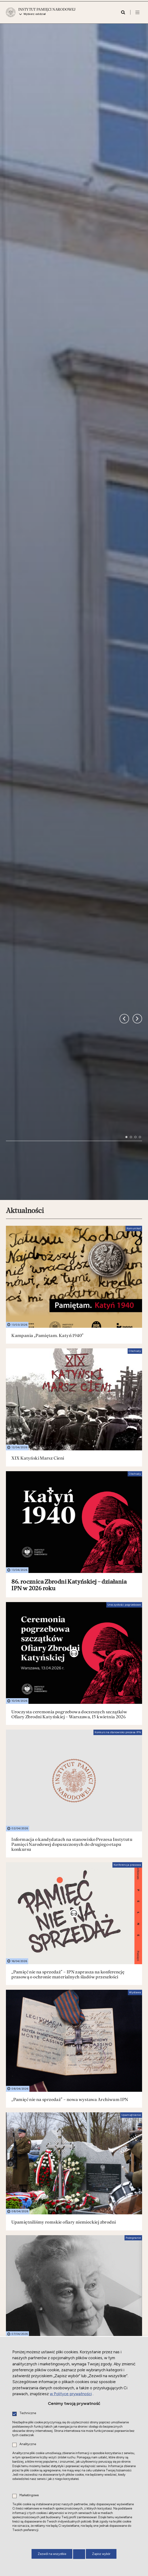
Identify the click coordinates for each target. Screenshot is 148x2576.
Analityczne (27, 2444)
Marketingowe (29, 2495)
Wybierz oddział (34, 14)
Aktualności (25, 1010)
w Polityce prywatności (71, 2393)
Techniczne (27, 2413)
